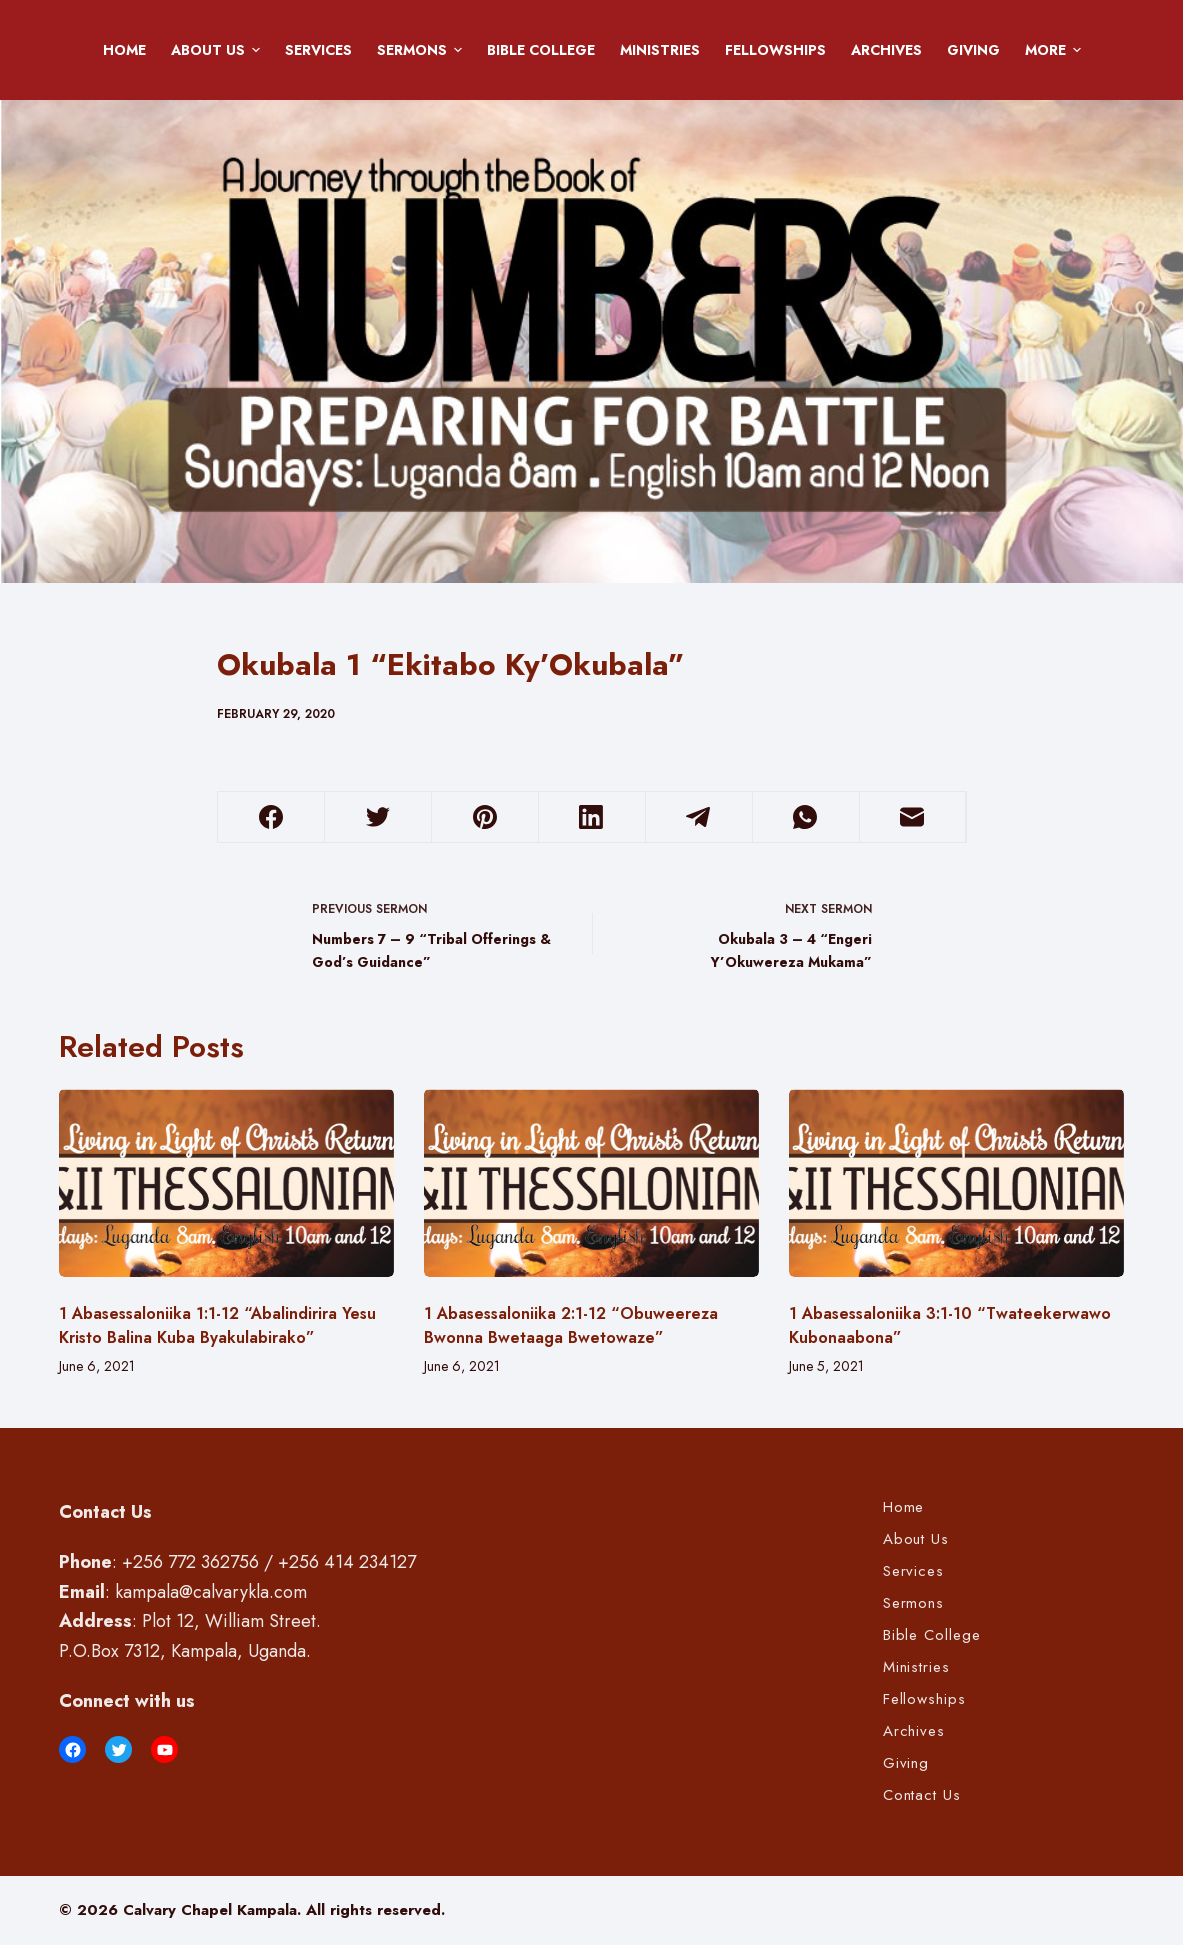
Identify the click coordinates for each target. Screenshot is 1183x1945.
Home (124, 50)
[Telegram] (699, 817)
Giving (973, 50)
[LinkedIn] (592, 817)
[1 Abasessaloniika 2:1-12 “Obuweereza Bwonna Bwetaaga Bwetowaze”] (591, 1183)
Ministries (660, 50)
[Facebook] (272, 817)
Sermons (423, 50)
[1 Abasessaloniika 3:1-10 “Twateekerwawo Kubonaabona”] (956, 1183)
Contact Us (922, 1796)
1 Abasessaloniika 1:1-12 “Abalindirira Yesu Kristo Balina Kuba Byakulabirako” (217, 1325)
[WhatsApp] (806, 817)
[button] (256, 50)
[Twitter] (378, 817)
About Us (219, 50)
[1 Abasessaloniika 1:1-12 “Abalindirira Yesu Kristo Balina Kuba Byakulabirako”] (226, 1183)
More (1056, 50)
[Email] (913, 817)
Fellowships (775, 50)
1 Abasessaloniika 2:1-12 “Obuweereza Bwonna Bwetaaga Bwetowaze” (571, 1325)
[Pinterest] (485, 817)
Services (318, 50)
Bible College (541, 50)
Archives (886, 50)
